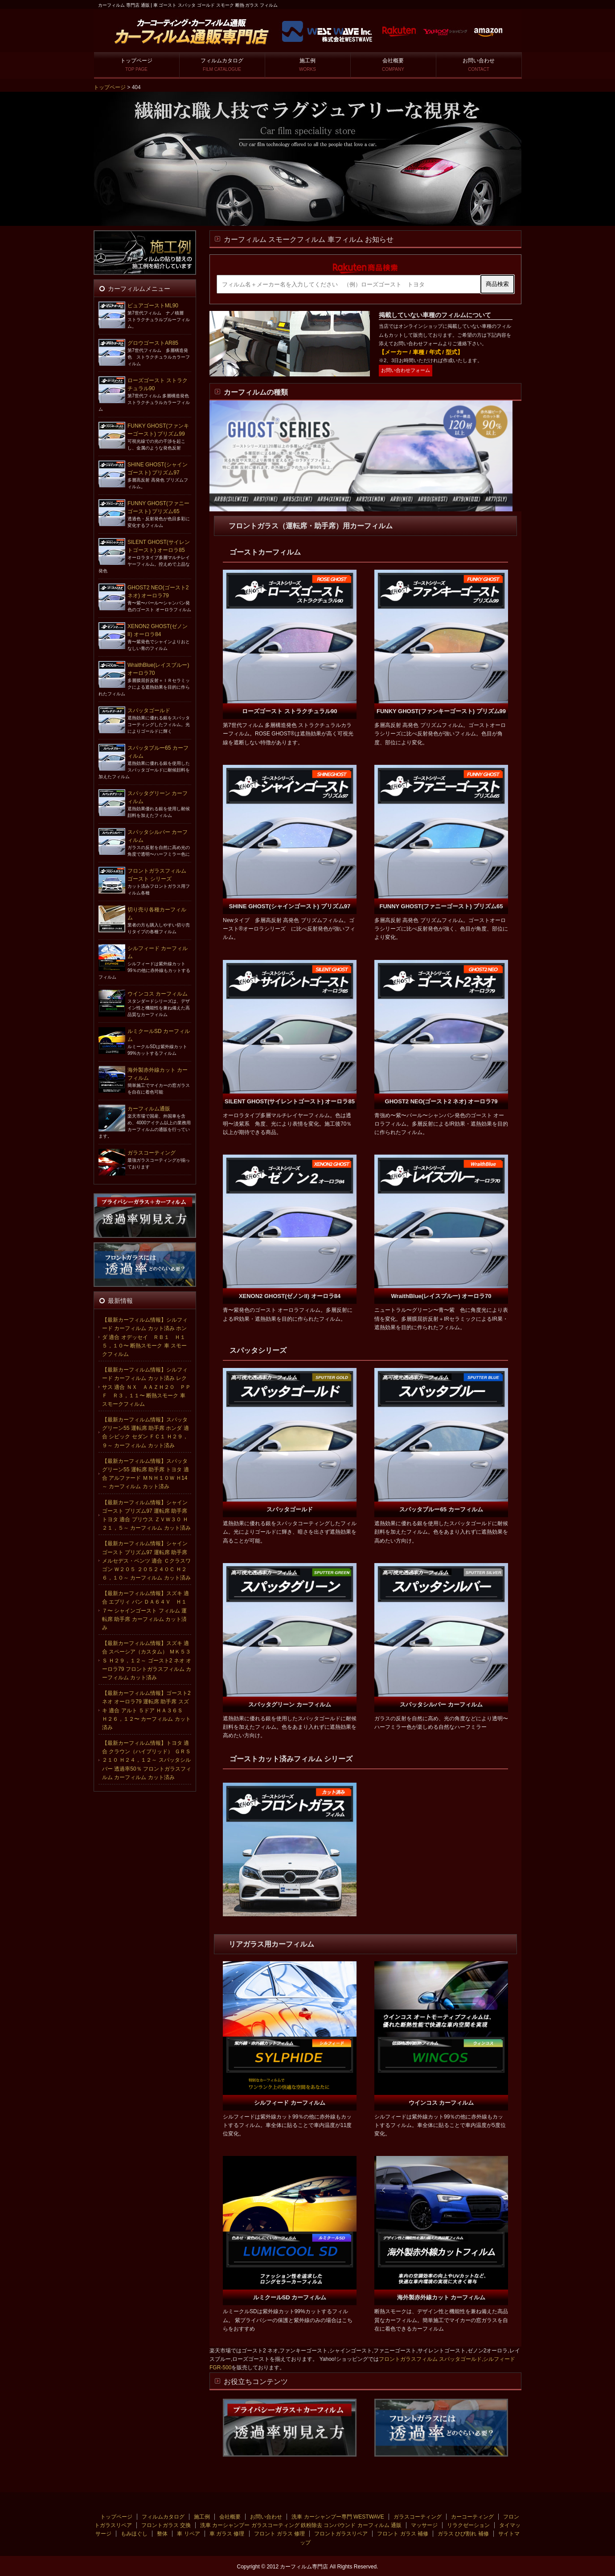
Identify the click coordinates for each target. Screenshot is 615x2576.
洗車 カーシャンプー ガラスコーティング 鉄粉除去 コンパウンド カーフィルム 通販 (301, 2525)
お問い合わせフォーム (405, 370)
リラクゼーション (468, 2525)
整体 (162, 2534)
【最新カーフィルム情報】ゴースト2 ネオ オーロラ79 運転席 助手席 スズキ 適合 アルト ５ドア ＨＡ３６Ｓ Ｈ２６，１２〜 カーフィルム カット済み (146, 1710)
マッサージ (424, 2525)
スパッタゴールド (148, 710)
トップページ (136, 64)
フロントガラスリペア (341, 2534)
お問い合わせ (479, 64)
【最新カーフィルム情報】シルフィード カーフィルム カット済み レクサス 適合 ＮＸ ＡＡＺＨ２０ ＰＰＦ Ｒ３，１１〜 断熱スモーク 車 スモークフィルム (146, 1387)
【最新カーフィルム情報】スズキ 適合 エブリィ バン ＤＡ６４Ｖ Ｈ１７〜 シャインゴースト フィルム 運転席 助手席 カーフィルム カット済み (145, 1610)
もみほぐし (134, 2534)
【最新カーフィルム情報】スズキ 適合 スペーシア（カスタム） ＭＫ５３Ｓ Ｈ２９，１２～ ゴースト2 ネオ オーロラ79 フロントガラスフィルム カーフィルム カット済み (146, 1660)
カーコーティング (472, 2517)
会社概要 (393, 64)
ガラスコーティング (151, 1153)
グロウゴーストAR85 (152, 343)
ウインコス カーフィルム (157, 994)
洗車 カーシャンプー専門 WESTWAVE (337, 2517)
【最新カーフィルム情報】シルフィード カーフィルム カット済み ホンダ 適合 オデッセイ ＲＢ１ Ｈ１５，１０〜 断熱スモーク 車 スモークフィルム (145, 1337)
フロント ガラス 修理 (279, 2534)
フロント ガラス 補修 (402, 2534)
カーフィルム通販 (148, 1109)
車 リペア (188, 2534)
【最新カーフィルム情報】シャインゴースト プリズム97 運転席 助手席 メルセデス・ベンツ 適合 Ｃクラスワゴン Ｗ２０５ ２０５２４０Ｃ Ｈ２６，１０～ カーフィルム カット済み (146, 1560)
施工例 (307, 64)
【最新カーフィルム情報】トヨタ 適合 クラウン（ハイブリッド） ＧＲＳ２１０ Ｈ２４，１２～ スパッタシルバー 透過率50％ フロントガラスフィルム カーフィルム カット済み (146, 1760)
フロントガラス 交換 (166, 2525)
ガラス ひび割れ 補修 (463, 2534)
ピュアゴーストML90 (152, 305)
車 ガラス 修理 (227, 2534)
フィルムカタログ (222, 64)
